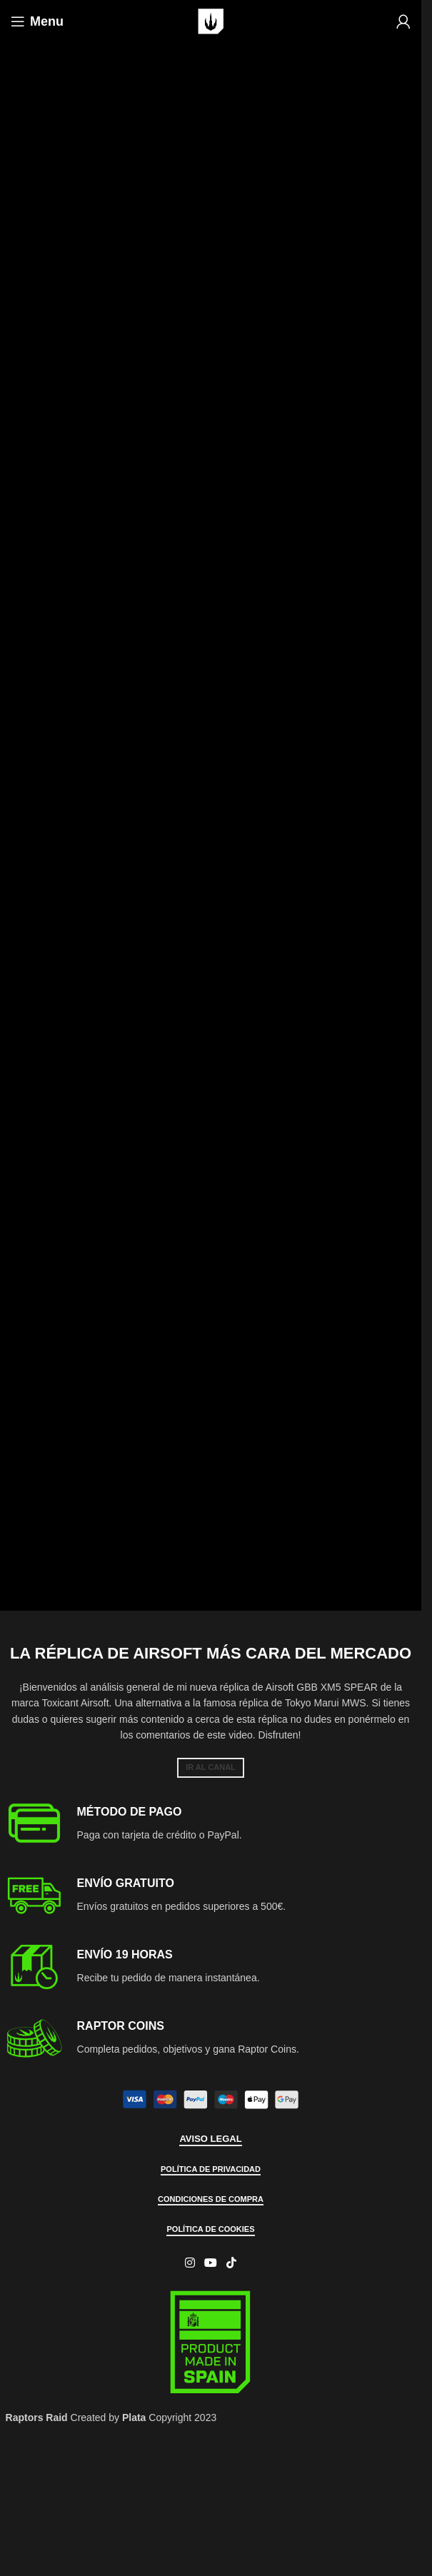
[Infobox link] (211, 1824)
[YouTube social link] (210, 2263)
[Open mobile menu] (37, 21)
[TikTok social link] (231, 2263)
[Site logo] (210, 20)
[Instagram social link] (189, 2263)
